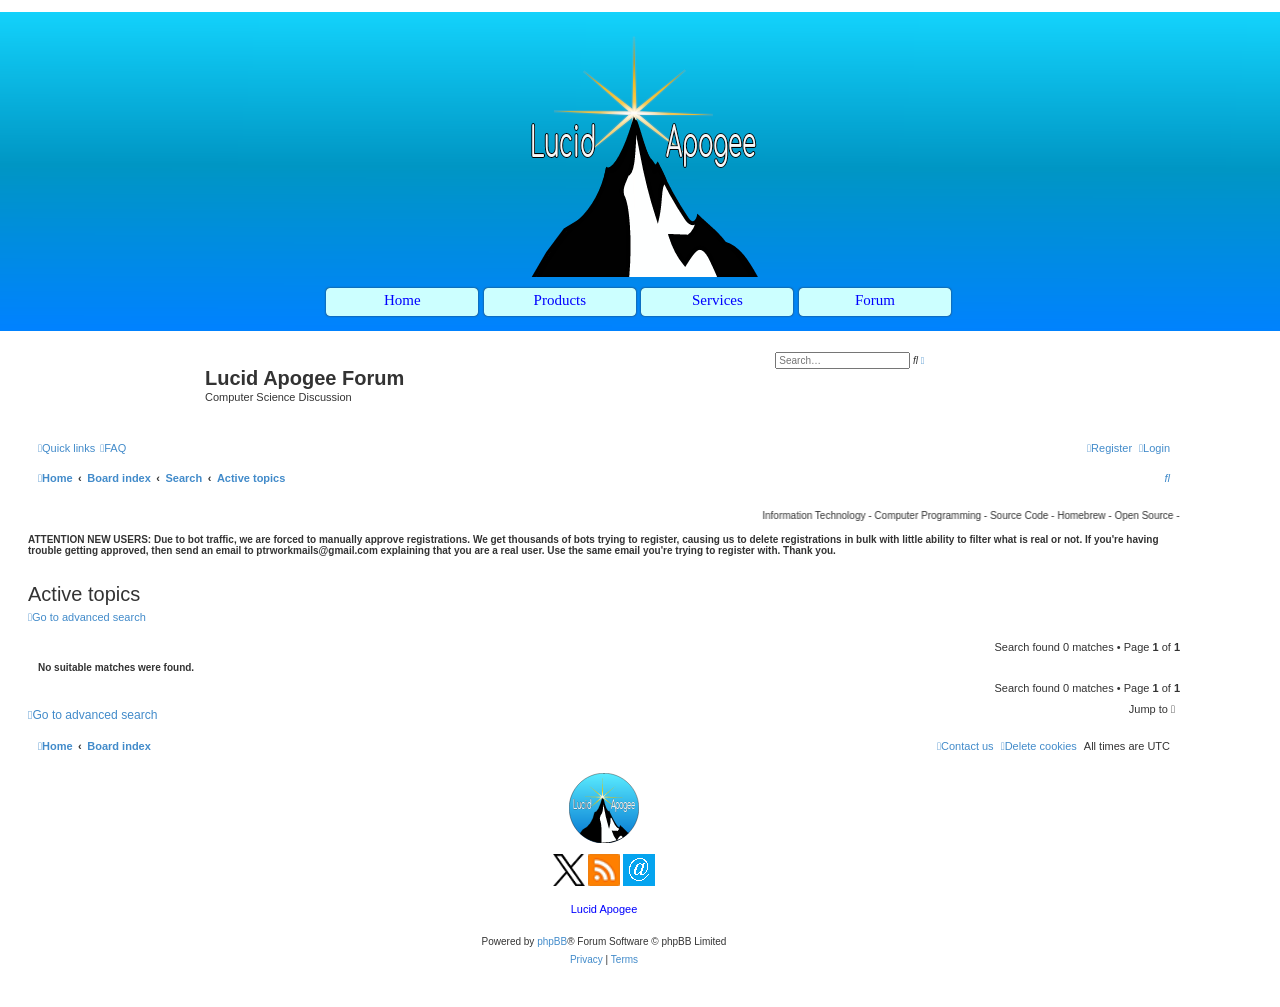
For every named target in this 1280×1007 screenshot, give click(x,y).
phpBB (552, 941)
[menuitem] (113, 448)
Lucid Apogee (604, 909)
